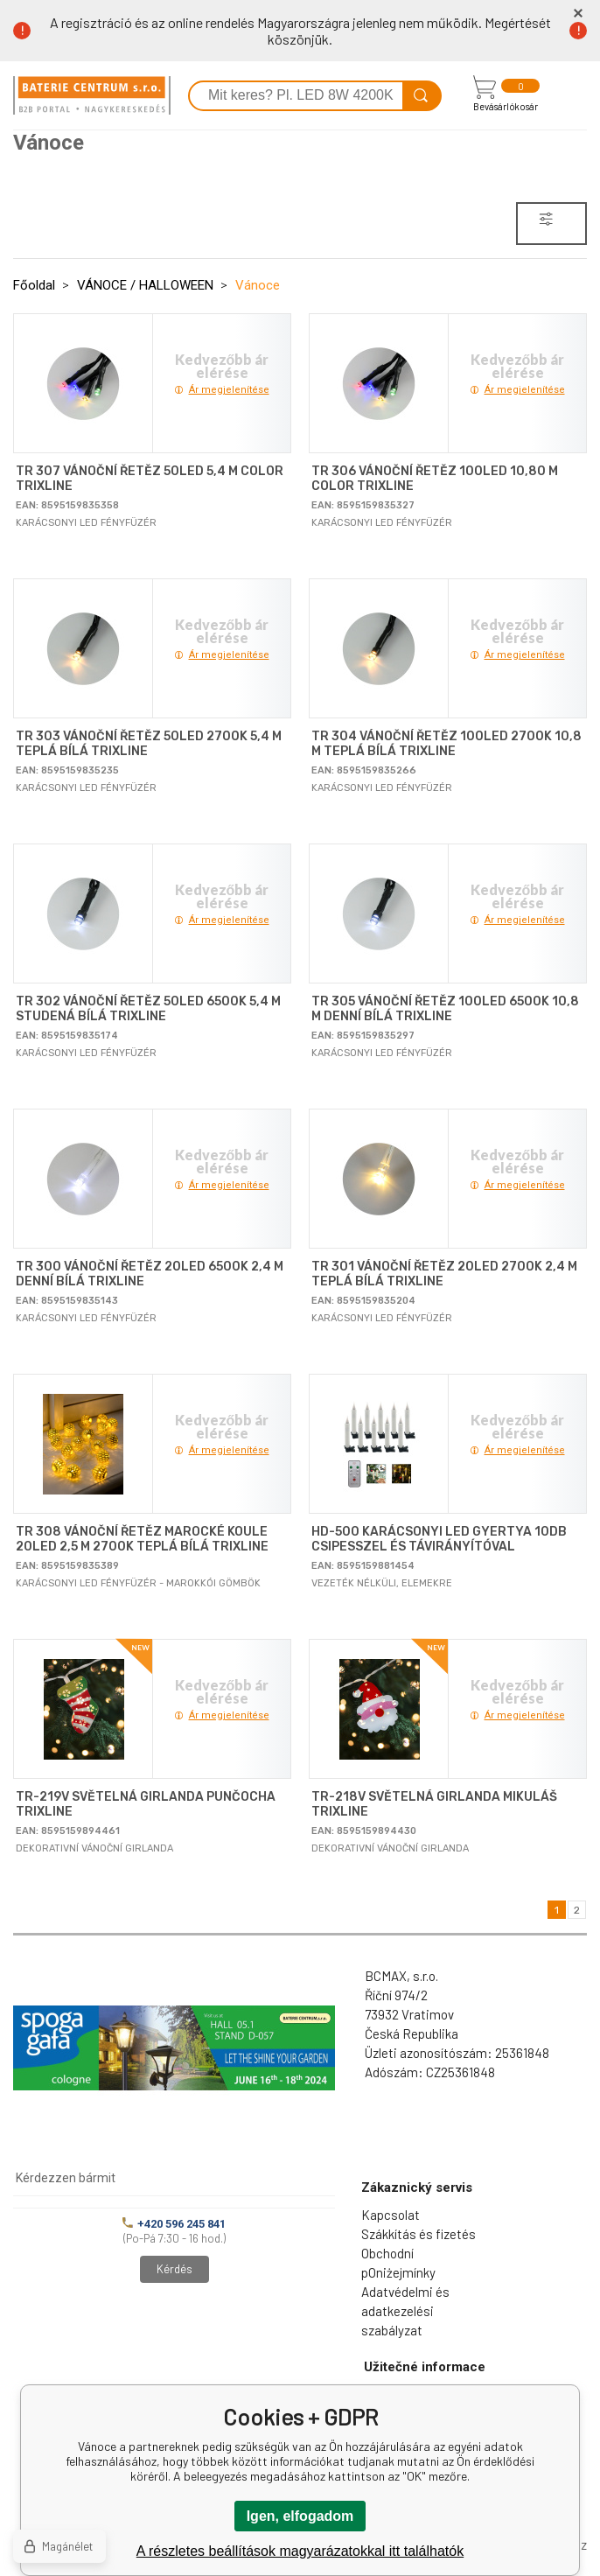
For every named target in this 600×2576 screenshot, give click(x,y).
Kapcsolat (390, 2214)
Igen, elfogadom (300, 2516)
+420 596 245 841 (174, 2223)
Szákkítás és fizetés (418, 2234)
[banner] (92, 95)
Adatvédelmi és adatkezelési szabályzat (405, 2311)
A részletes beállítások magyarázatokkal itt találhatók (300, 2551)
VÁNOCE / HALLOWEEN (145, 285)
